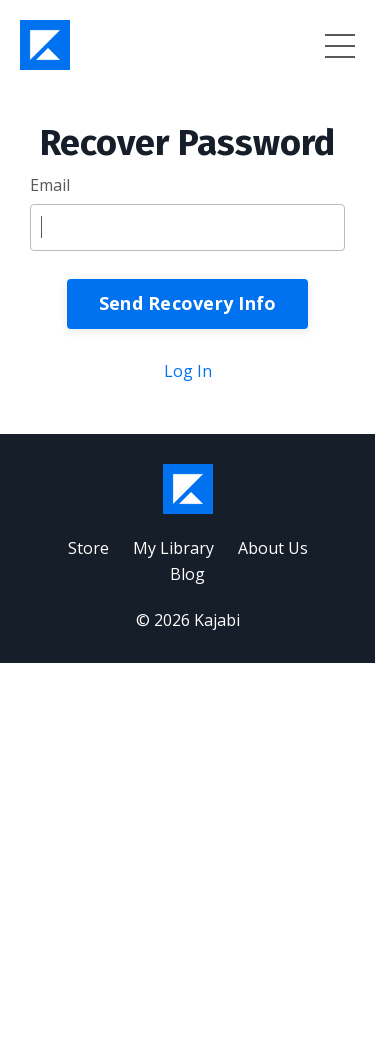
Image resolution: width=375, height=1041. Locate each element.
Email (50, 185)
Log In (188, 371)
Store (88, 548)
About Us (273, 548)
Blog (187, 574)
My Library (173, 548)
